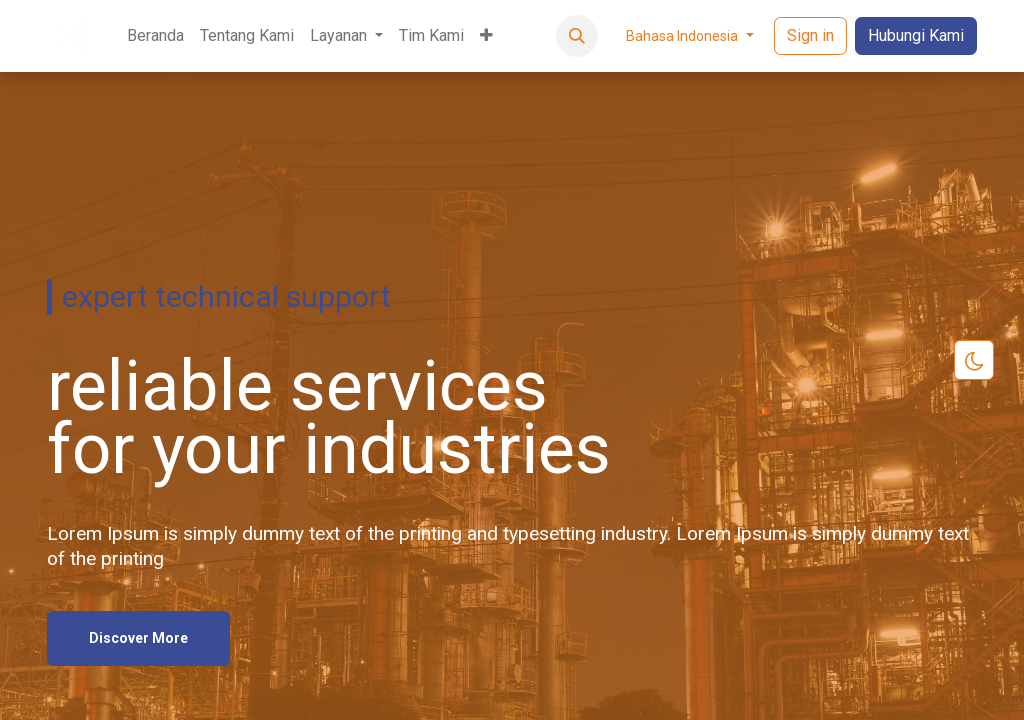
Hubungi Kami (916, 35)
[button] (577, 36)
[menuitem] (155, 36)
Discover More (138, 636)
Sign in (810, 35)
